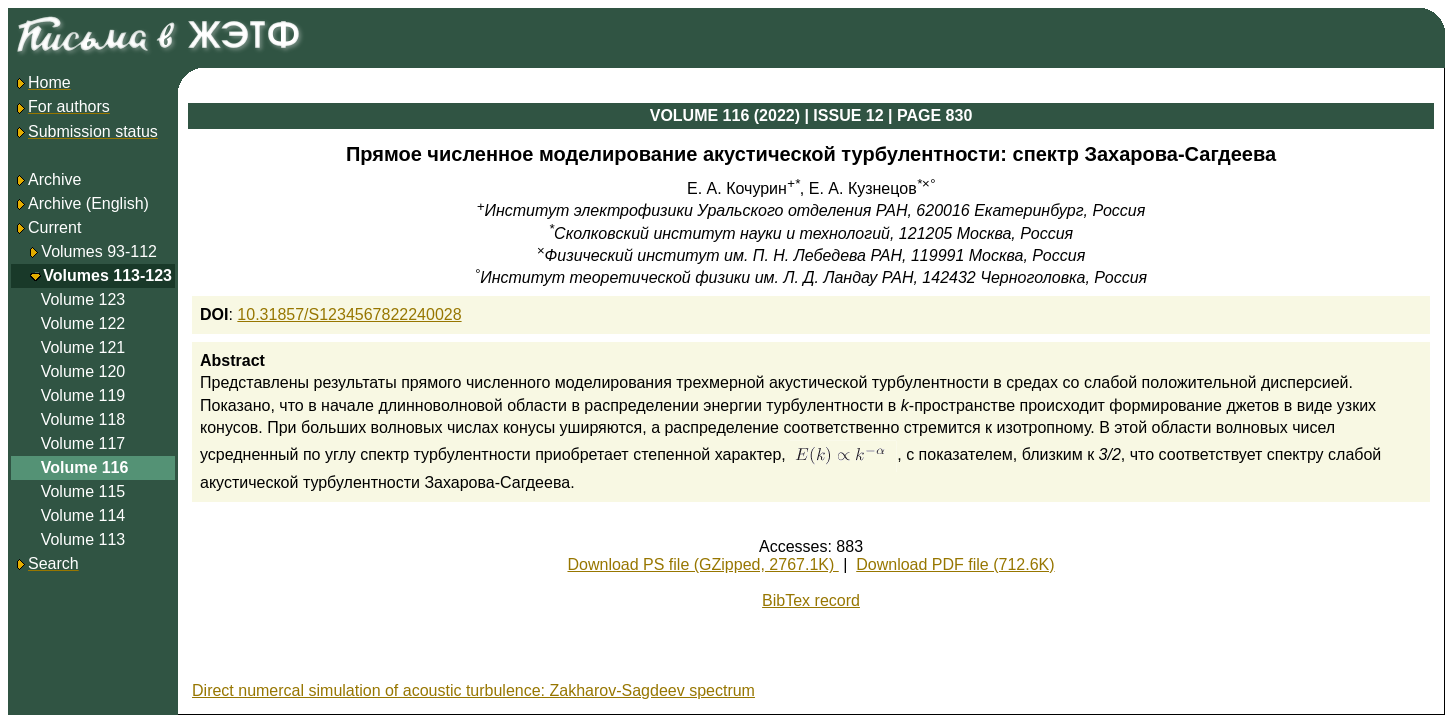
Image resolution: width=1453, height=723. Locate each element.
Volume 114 (83, 515)
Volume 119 (83, 395)
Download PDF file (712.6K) (955, 564)
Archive (47, 179)
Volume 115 (83, 491)
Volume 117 (83, 443)
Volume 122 (83, 323)
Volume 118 (83, 419)
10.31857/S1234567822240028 (349, 314)
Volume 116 (85, 467)
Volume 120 (83, 371)
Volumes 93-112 (99, 251)
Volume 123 (83, 299)
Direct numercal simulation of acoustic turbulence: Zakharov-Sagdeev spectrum (473, 690)
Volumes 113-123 (107, 275)
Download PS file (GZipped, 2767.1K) (702, 564)
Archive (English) (81, 203)
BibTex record (811, 600)
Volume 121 (83, 347)
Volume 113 (83, 539)
